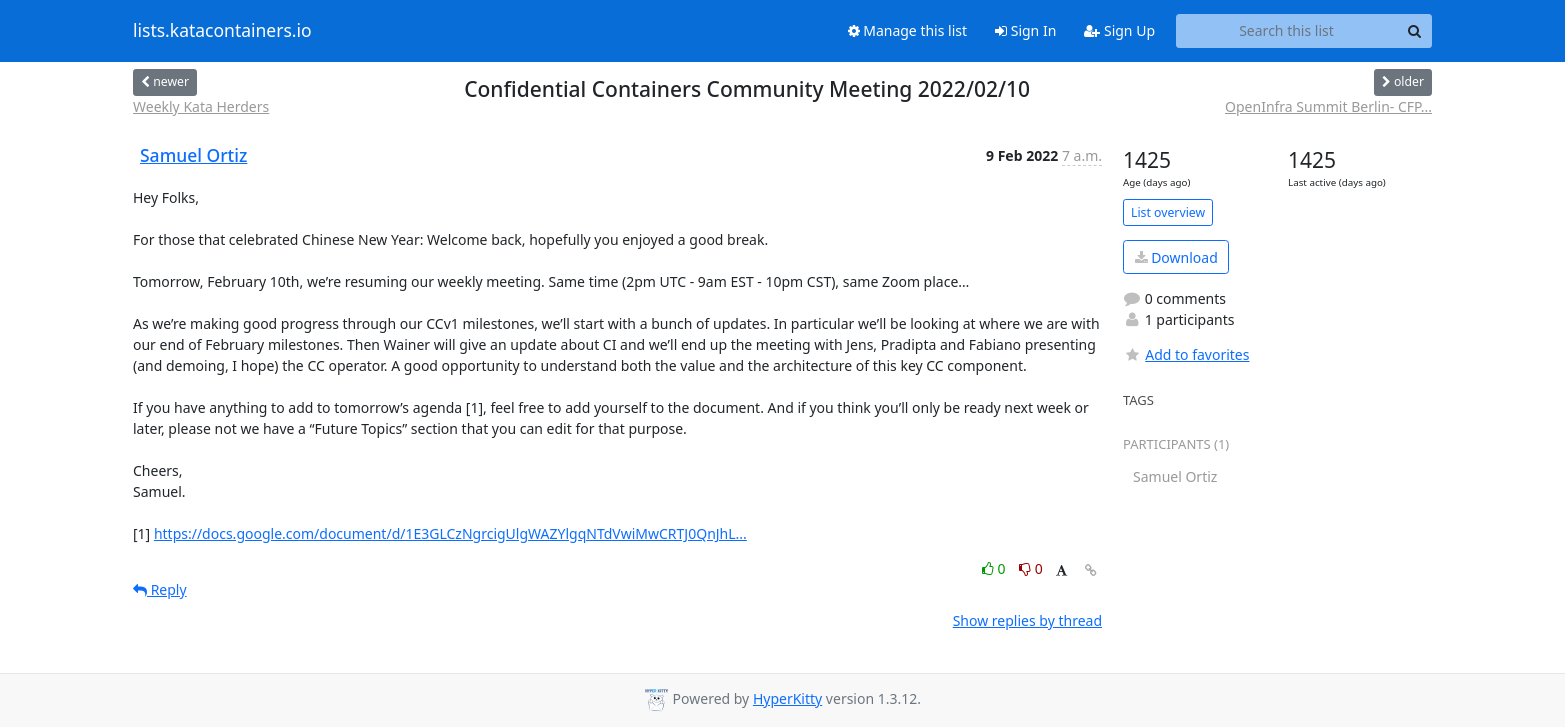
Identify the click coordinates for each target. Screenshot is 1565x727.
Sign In (1025, 30)
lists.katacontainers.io (222, 31)
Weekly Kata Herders (201, 106)
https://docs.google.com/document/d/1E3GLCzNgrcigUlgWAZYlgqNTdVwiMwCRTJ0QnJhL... (450, 533)
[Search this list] (1286, 31)
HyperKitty (787, 698)
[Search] (1414, 31)
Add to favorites (1186, 354)
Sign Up (1119, 30)
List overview (1168, 212)
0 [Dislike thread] (1031, 568)
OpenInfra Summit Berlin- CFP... (1328, 106)
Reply (160, 589)
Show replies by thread (1027, 620)
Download (1176, 257)
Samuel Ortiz (193, 155)
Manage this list (908, 30)
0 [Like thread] (995, 568)
